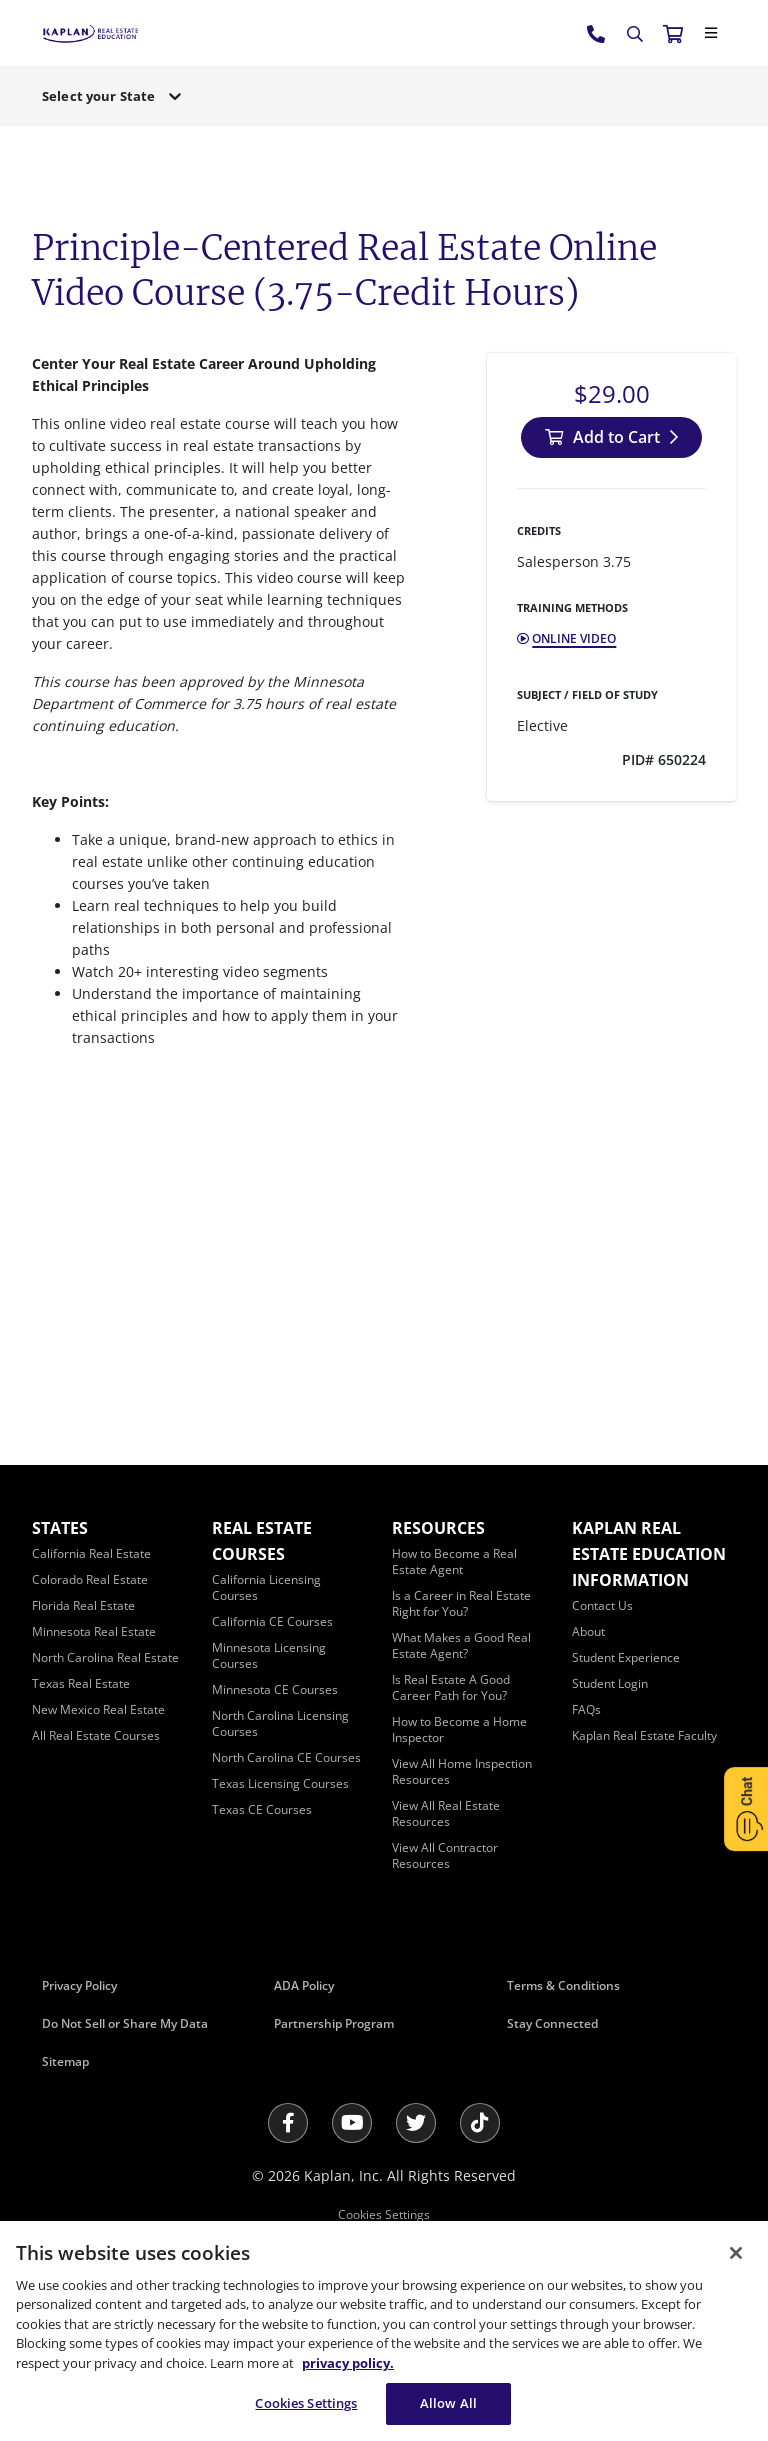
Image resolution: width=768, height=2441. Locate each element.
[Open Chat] (746, 1809)
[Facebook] (288, 2123)
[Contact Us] (602, 1605)
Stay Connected (552, 2023)
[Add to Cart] (611, 437)
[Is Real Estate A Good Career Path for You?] (451, 1687)
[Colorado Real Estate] (90, 1579)
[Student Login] (610, 1683)
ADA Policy (304, 1985)
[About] (588, 1631)
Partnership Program (334, 2023)
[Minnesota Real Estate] (94, 1631)
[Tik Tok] (480, 2123)
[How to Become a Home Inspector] (459, 1729)
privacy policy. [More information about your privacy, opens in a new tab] (348, 2363)
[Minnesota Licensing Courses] (269, 1655)
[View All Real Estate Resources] (446, 1813)
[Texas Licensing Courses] (280, 1783)
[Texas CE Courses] (262, 1809)
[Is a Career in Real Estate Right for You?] (461, 1603)
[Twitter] (416, 2123)
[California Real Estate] (91, 1553)
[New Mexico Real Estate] (98, 1709)
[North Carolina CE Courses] (286, 1757)
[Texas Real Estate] (81, 1683)
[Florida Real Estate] (83, 1605)
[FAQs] (586, 1709)
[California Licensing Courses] (266, 1587)
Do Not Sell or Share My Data (125, 2023)
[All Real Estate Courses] (96, 1735)
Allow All (448, 2403)
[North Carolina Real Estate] (105, 1657)
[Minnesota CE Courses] (275, 1689)
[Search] (635, 34)
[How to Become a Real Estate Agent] (454, 1561)
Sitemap (65, 2061)
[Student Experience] (626, 1657)
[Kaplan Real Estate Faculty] (644, 1735)
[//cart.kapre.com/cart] (673, 33)
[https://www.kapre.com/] (90, 32)
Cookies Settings (384, 2214)
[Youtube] (352, 2123)
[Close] (711, 33)
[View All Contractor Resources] (445, 1855)
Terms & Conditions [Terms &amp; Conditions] (563, 1985)
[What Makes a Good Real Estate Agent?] (461, 1645)
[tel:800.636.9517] (597, 33)
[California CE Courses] (272, 1621)
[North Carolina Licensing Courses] (280, 1723)
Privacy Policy (79, 1985)
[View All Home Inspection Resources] (462, 1771)
